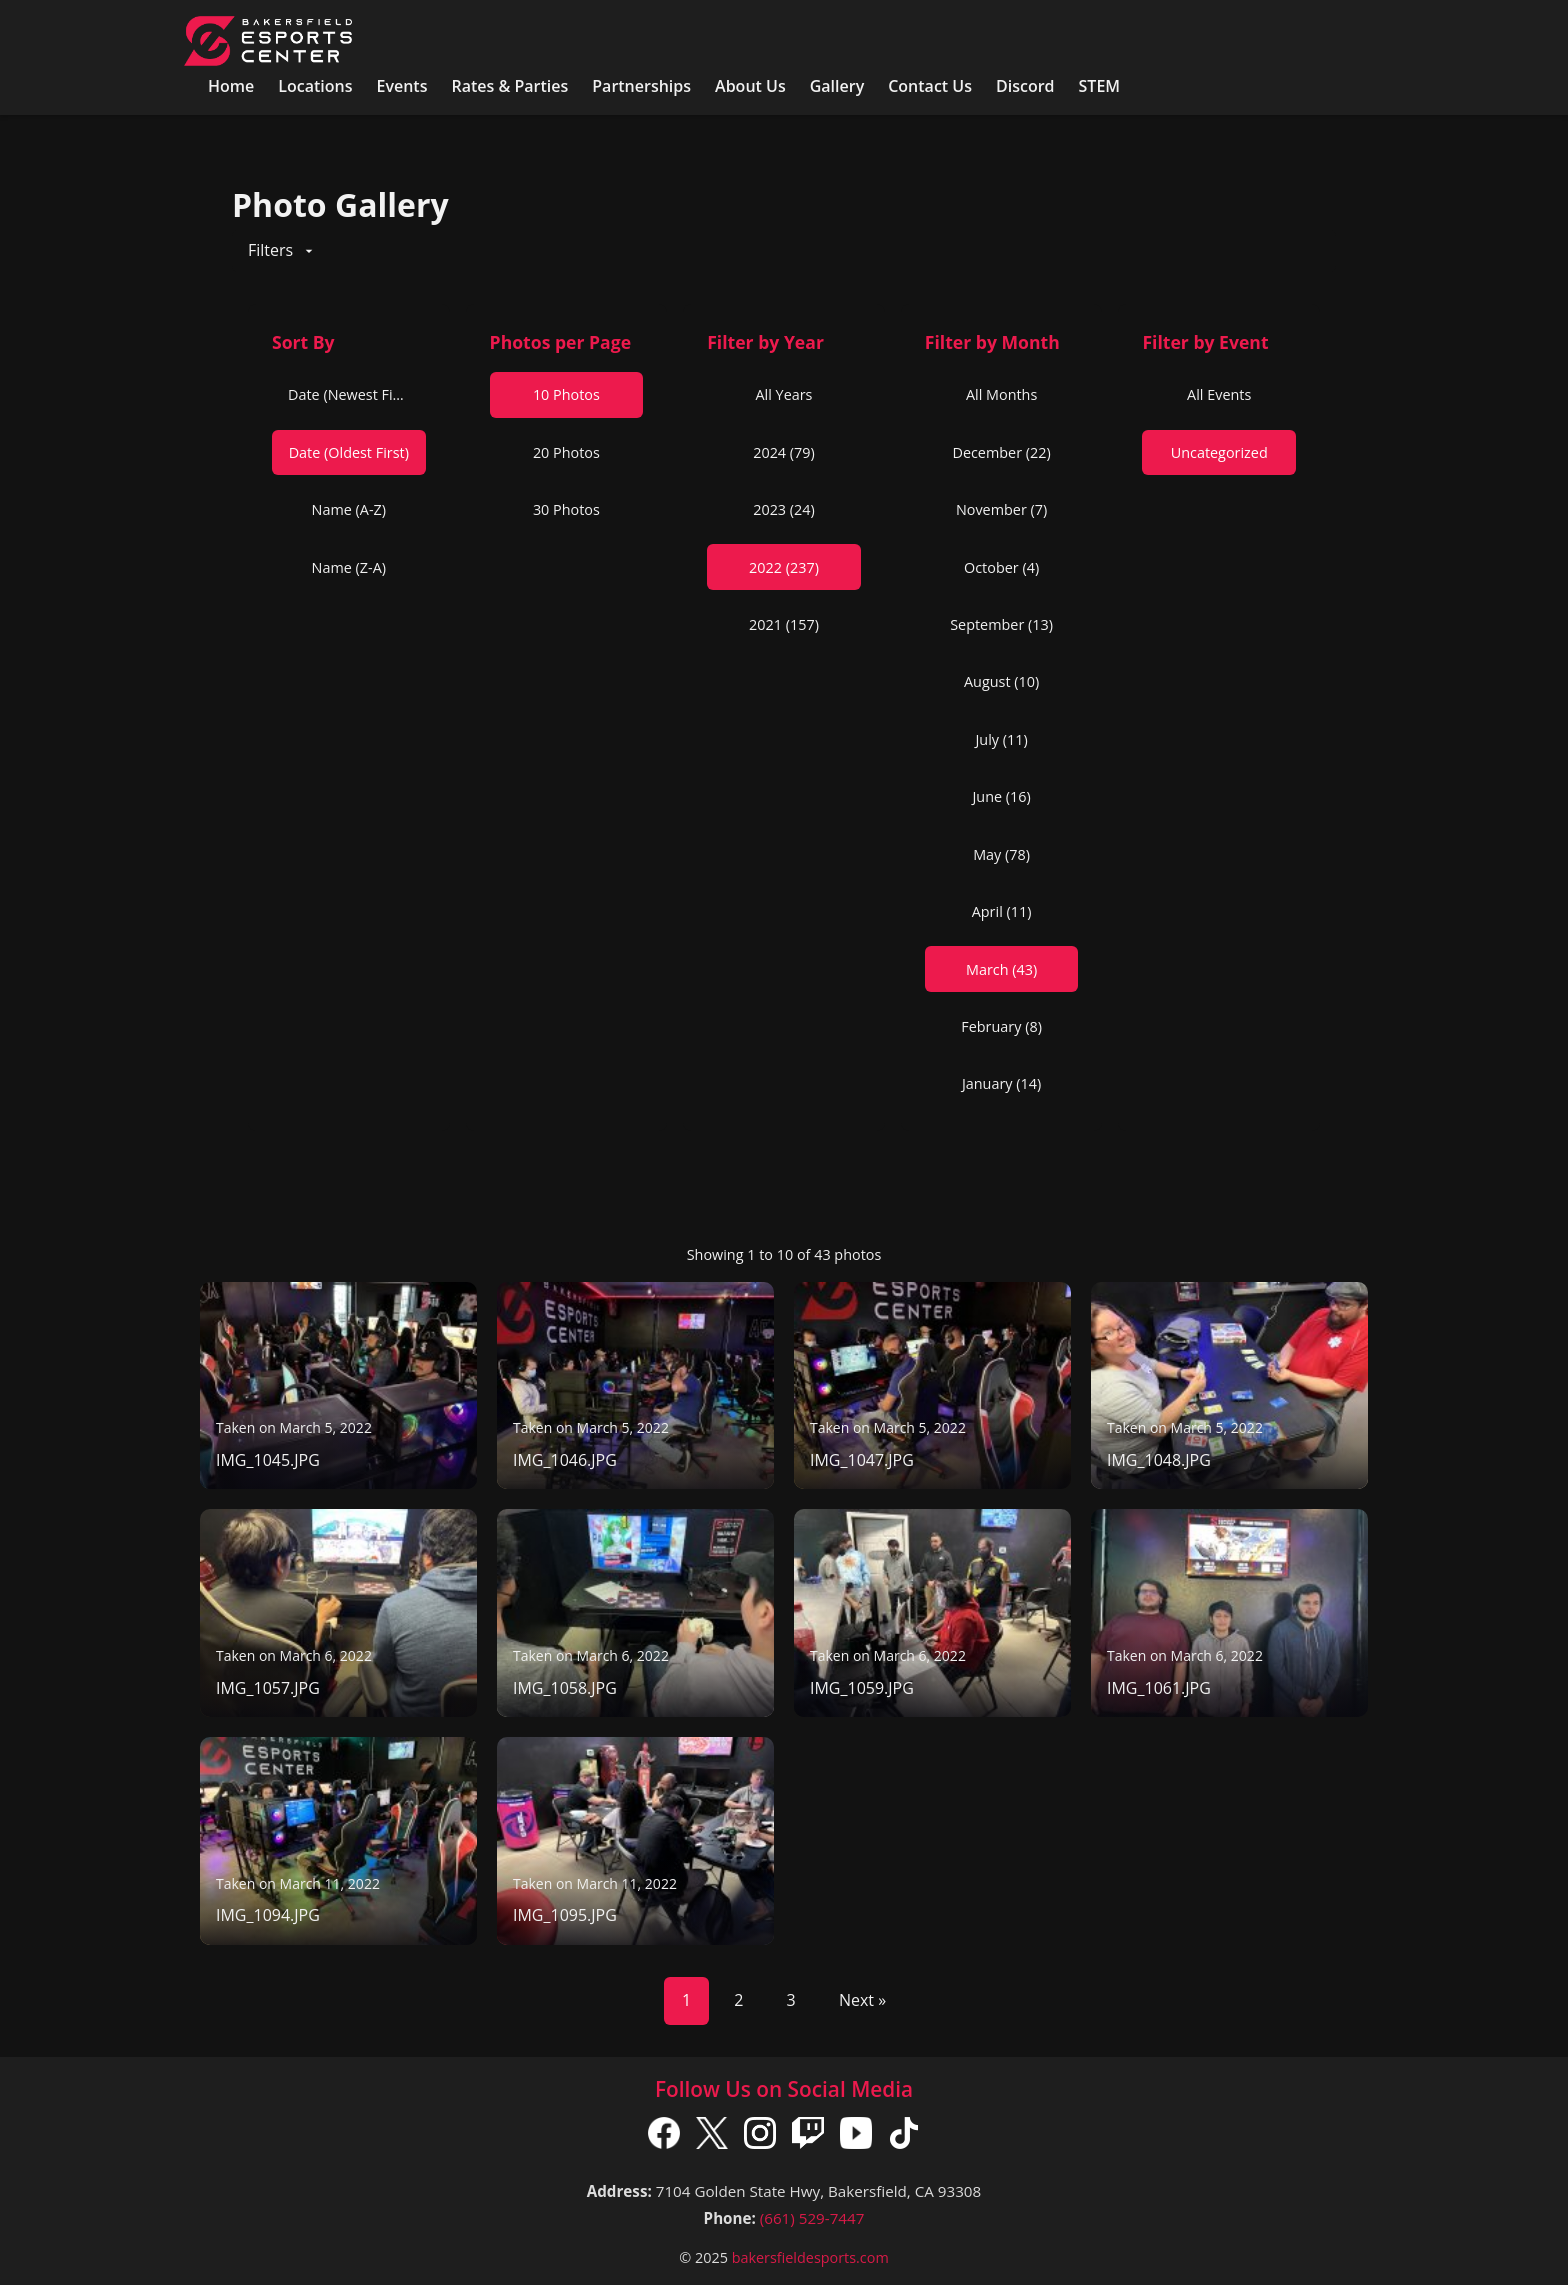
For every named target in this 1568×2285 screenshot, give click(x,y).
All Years (784, 394)
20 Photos (566, 452)
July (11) (1001, 739)
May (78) (1001, 854)
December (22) (1001, 452)
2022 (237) (784, 567)
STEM (1100, 86)
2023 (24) (784, 509)
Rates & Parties (509, 86)
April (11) (1002, 911)
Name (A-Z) (349, 509)
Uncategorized (1219, 452)
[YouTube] (856, 2137)
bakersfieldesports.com (810, 2257)
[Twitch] (808, 2137)
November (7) (1001, 509)
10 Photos (566, 394)
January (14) (1001, 1083)
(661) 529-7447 (812, 2218)
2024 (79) (784, 452)
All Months (1001, 394)
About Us (750, 86)
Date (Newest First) (351, 394)
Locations (315, 86)
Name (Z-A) (349, 567)
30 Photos (566, 509)
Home (231, 86)
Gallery (837, 86)
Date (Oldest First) (349, 452)
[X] (712, 2137)
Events (401, 86)
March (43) (1001, 969)
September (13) (1001, 624)
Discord (1025, 86)
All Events (1219, 394)
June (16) (1001, 796)
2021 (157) (784, 624)
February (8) (1001, 1026)
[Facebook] (664, 2137)
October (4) (1001, 567)
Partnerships (641, 86)
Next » (862, 2000)
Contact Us (930, 86)
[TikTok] (904, 2137)
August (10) (1001, 681)
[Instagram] (760, 2137)
